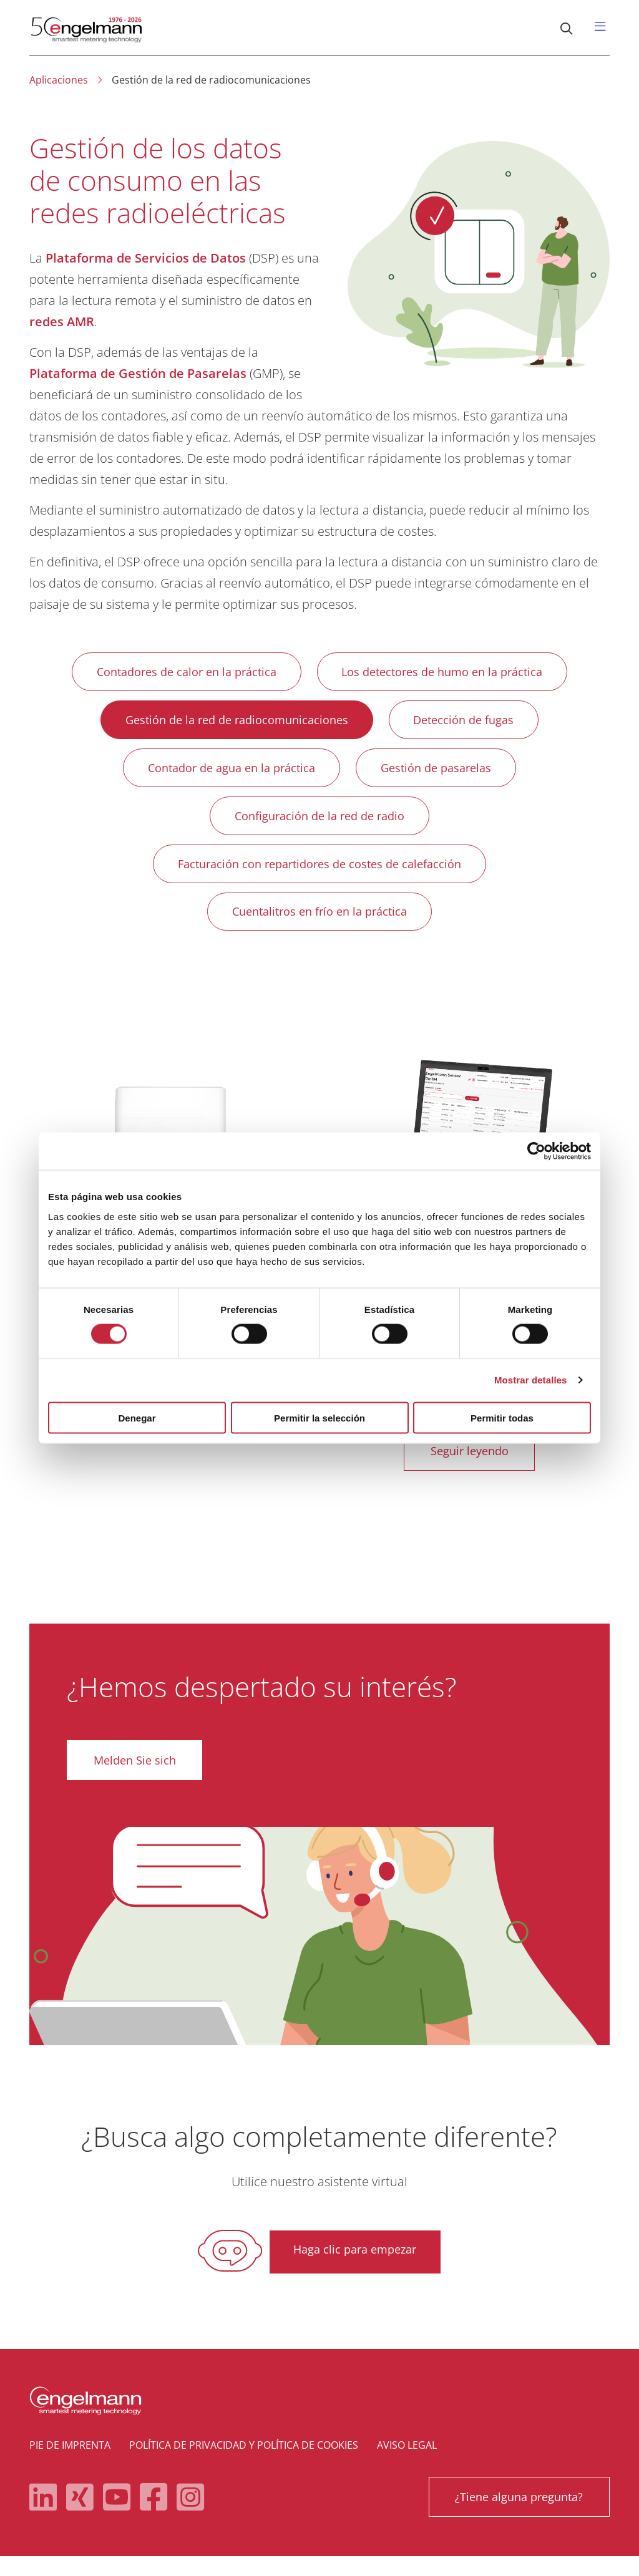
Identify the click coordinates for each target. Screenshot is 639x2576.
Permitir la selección (319, 1417)
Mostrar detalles (530, 1380)
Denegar (136, 1417)
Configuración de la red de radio (319, 824)
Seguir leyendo (470, 1468)
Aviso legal (407, 2465)
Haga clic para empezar (354, 2270)
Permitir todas (502, 1417)
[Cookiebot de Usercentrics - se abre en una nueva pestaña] (536, 1151)
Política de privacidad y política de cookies (243, 2465)
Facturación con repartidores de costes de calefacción (319, 875)
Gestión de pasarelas (439, 774)
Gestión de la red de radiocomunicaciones (233, 723)
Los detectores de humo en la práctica (446, 673)
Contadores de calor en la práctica (183, 673)
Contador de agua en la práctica (227, 774)
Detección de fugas (467, 723)
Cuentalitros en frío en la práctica (319, 925)
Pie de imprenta (69, 2465)
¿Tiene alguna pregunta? (517, 2516)
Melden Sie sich (136, 1779)
